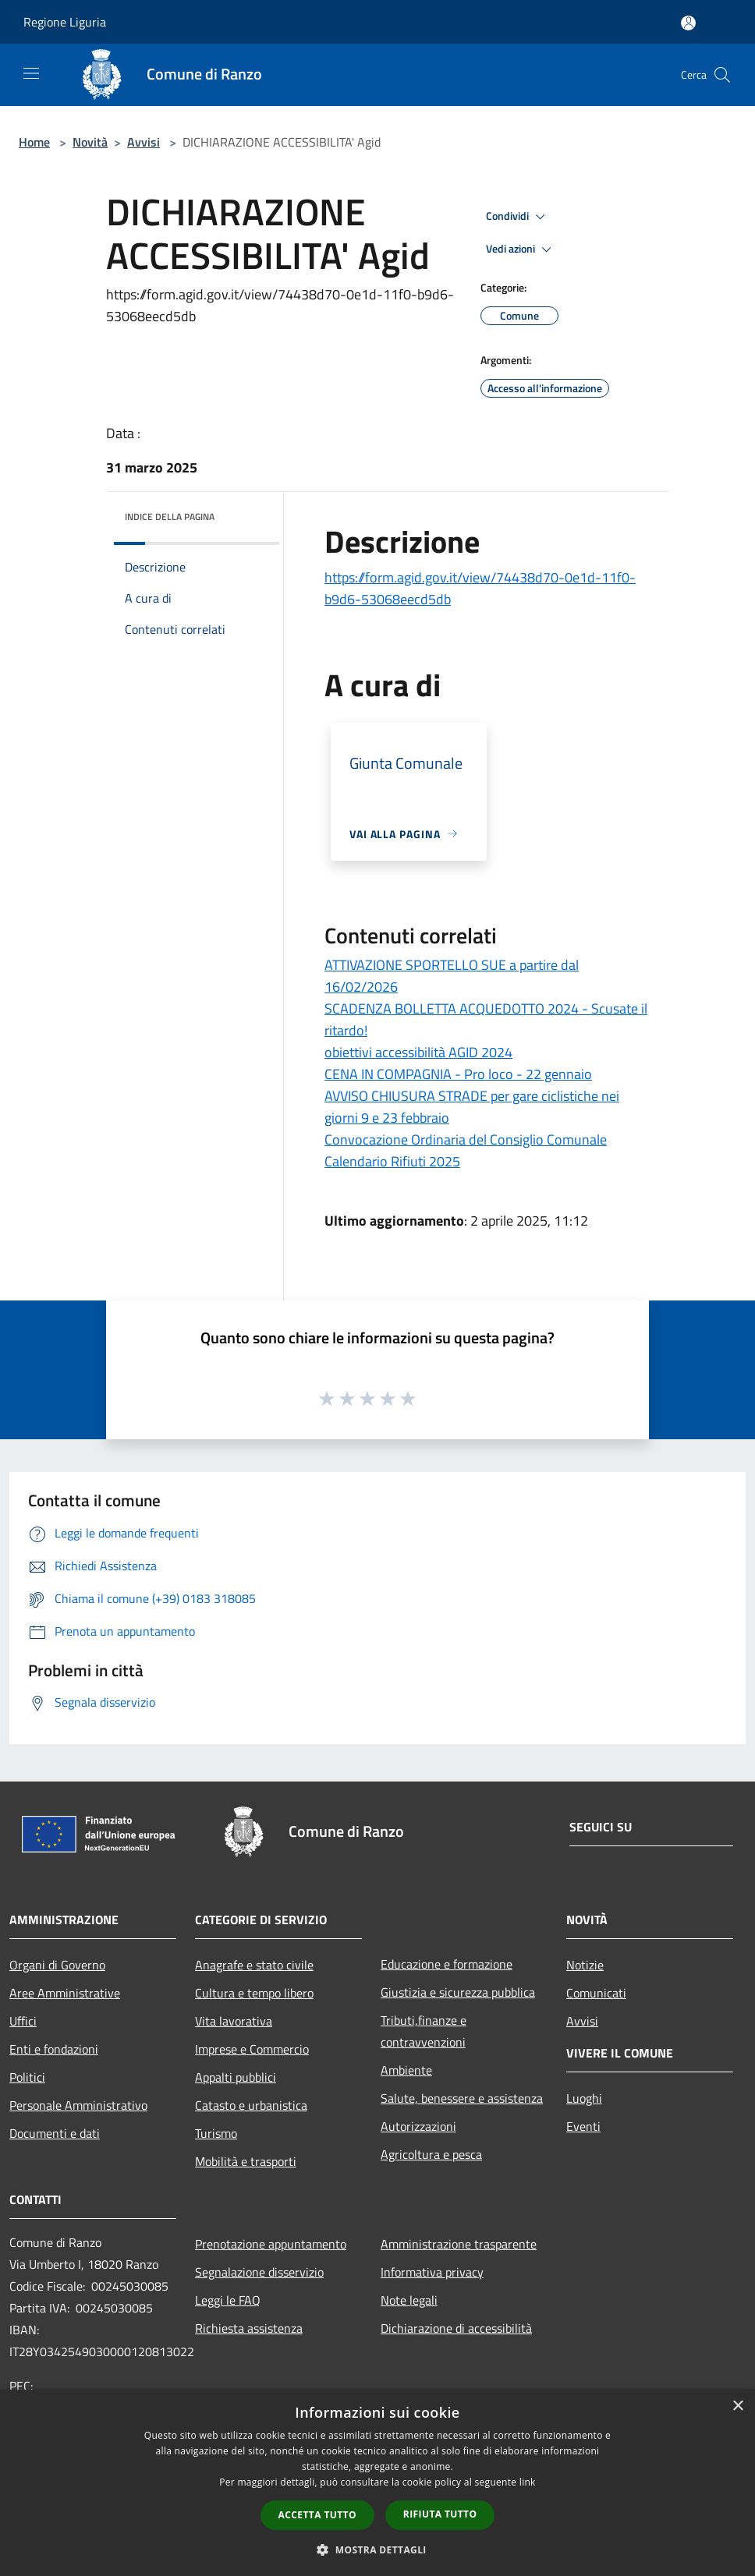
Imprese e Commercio (252, 2049)
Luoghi (584, 2098)
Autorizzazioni (418, 2126)
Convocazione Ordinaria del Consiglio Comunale (465, 1139)
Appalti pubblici (235, 2077)
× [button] (737, 2406)
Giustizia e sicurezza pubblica (458, 1992)
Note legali (409, 2300)
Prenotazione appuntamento (270, 2244)
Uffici (23, 2021)
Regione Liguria (64, 21)
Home (34, 142)
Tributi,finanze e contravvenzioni (423, 2031)
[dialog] (377, 2483)
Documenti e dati (54, 2133)
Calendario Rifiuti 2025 (392, 1161)
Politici (27, 2077)
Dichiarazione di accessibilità (456, 2328)
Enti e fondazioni (53, 2049)
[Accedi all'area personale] (688, 23)
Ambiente (406, 2070)
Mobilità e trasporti (245, 2161)
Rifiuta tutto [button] (440, 2514)
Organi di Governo (57, 1964)
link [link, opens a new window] (527, 2482)
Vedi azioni (521, 249)
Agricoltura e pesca (431, 2154)
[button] (377, 2549)
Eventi (583, 2126)
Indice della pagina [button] (169, 516)
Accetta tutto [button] (317, 2514)
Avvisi (143, 142)
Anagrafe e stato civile (254, 1964)
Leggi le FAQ (228, 2300)
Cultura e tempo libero (254, 1992)
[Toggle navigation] (31, 73)
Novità (90, 142)
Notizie (585, 1964)
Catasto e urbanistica (251, 2105)
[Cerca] (722, 74)
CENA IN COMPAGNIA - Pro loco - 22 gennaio (458, 1074)
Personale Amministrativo (78, 2105)
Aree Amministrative (64, 1992)
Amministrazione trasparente (459, 2244)
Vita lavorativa (233, 2021)
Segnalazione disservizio (259, 2272)
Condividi (518, 216)
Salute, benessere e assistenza (462, 2098)
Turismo (216, 2133)
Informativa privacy (432, 2272)
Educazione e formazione (446, 1964)
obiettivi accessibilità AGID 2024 (418, 1052)
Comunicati (596, 1992)
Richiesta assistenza (249, 2328)
